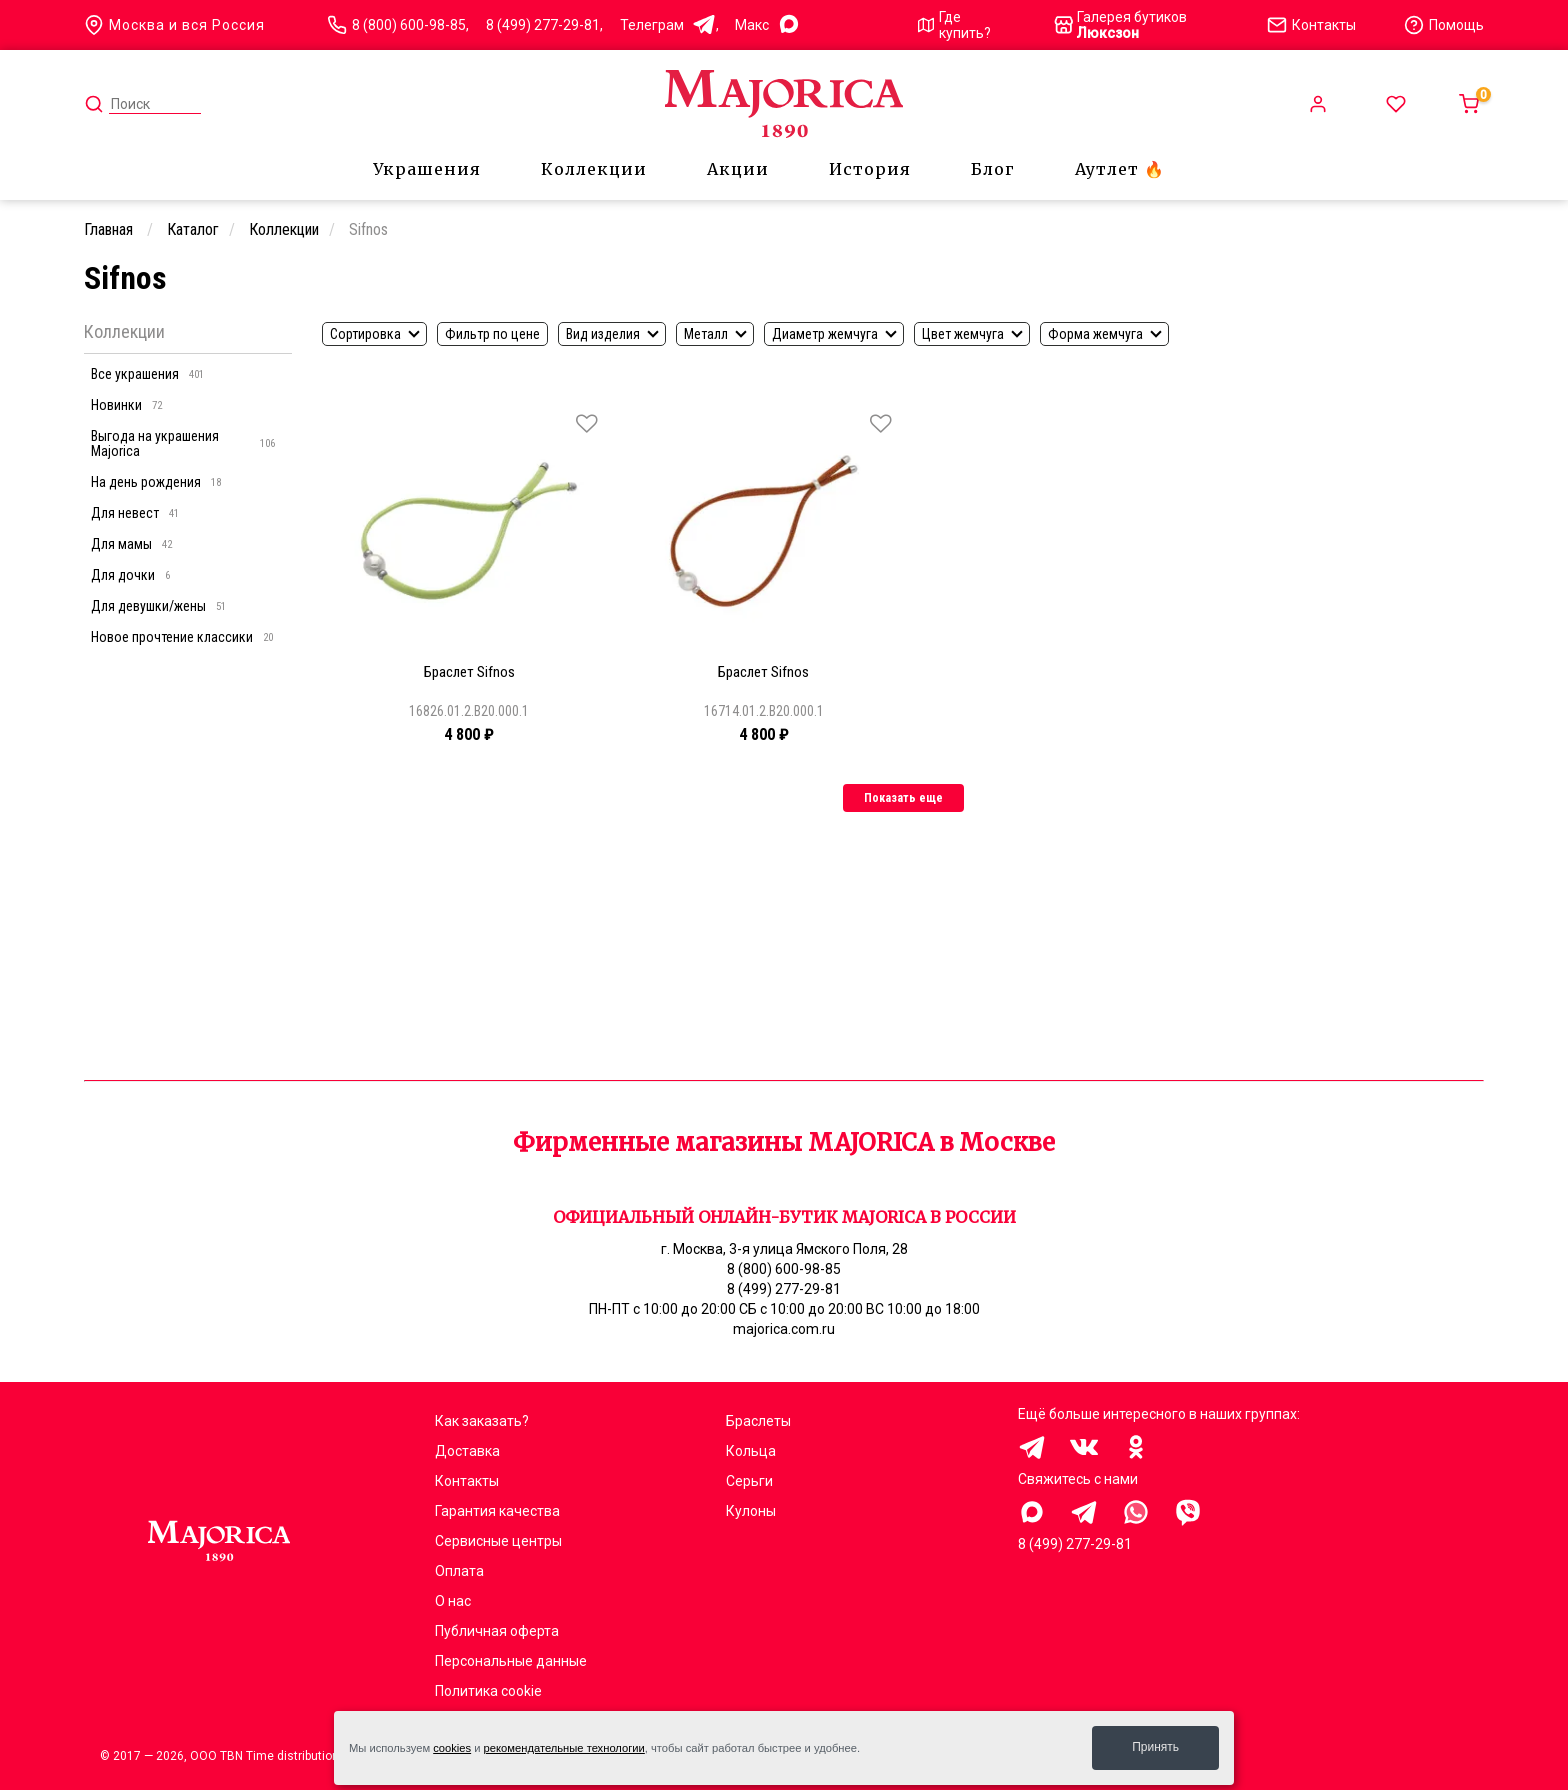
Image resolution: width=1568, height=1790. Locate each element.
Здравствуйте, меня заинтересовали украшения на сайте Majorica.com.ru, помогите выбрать (1032, 1512)
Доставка (467, 1451)
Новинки (126, 405)
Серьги (749, 1481)
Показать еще (903, 798)
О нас (453, 1601)
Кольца (751, 1451)
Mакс (768, 25)
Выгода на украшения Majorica (183, 443)
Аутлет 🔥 (1120, 169)
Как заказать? (482, 1421)
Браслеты (758, 1421)
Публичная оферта (497, 1631)
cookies (452, 1748)
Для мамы (131, 544)
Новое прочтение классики (182, 637)
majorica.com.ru (784, 1329)
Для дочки (130, 575)
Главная (110, 229)
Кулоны (751, 1511)
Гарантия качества (497, 1511)
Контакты (467, 1481)
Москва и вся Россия (174, 25)
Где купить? (954, 25)
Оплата (459, 1571)
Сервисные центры (498, 1541)
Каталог (193, 229)
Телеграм (668, 25)
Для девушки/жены (158, 606)
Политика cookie (488, 1691)
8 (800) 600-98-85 (409, 25)
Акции (738, 169)
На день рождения (156, 482)
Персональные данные (511, 1661)
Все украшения (147, 374)
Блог (993, 169)
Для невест (135, 513)
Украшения (427, 169)
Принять (1155, 1747)
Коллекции (594, 169)
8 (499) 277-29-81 (543, 25)
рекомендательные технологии (564, 1748)
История (870, 169)
